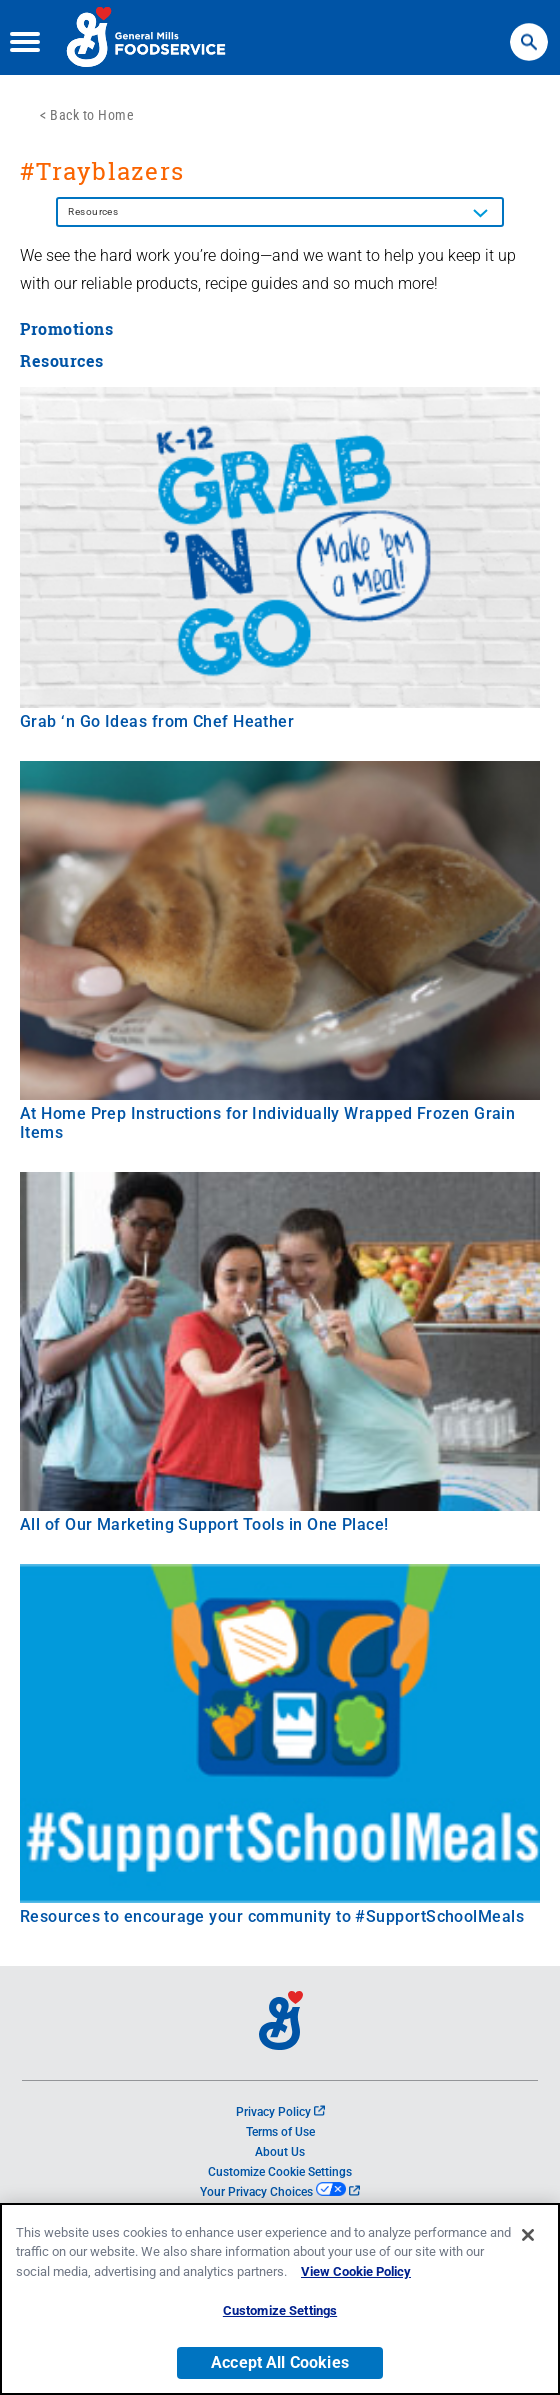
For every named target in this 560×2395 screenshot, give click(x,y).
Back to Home (92, 115)
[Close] (528, 2236)
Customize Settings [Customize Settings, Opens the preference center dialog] (280, 2311)
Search (529, 32)
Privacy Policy (280, 2112)
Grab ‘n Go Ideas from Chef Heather (157, 721)
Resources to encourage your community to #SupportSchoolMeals (272, 1916)
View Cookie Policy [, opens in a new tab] (356, 2272)
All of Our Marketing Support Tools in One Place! (204, 1524)
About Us (280, 2152)
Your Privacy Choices (279, 2192)
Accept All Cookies (280, 2363)
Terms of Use (280, 2132)
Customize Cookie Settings (280, 2172)
